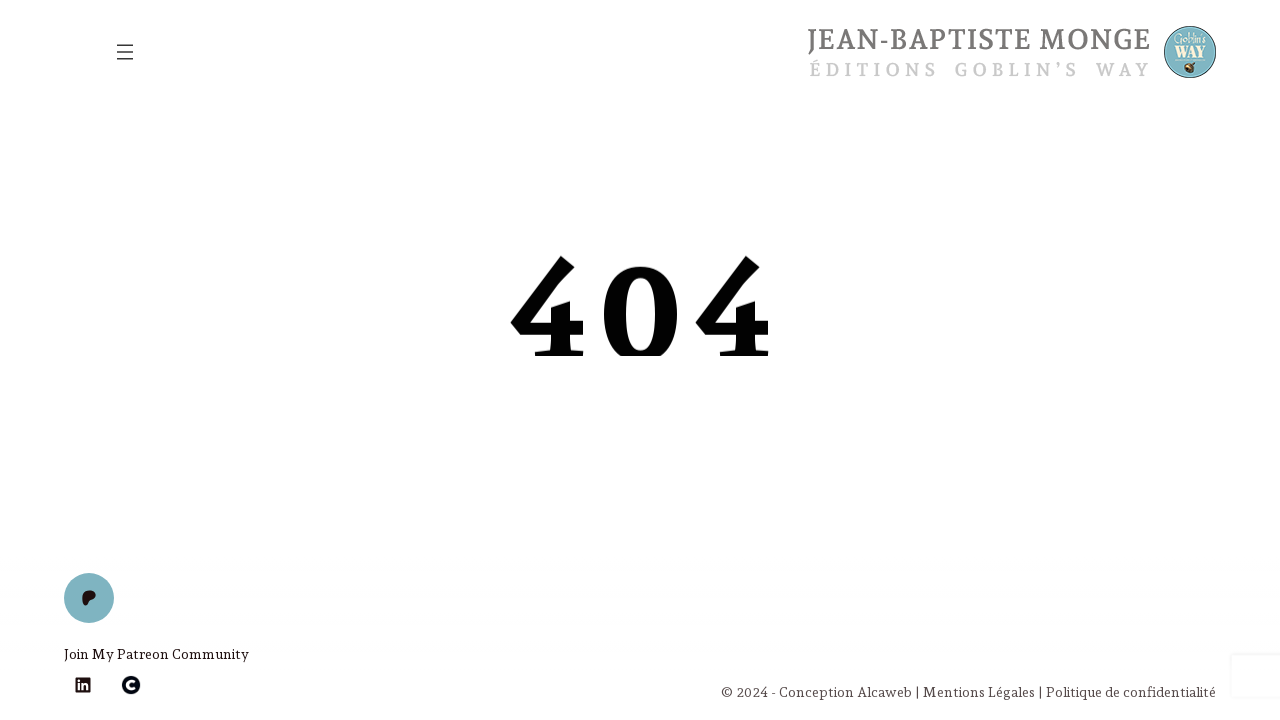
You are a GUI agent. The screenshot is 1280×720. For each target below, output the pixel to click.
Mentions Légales (979, 692)
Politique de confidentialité (1131, 692)
